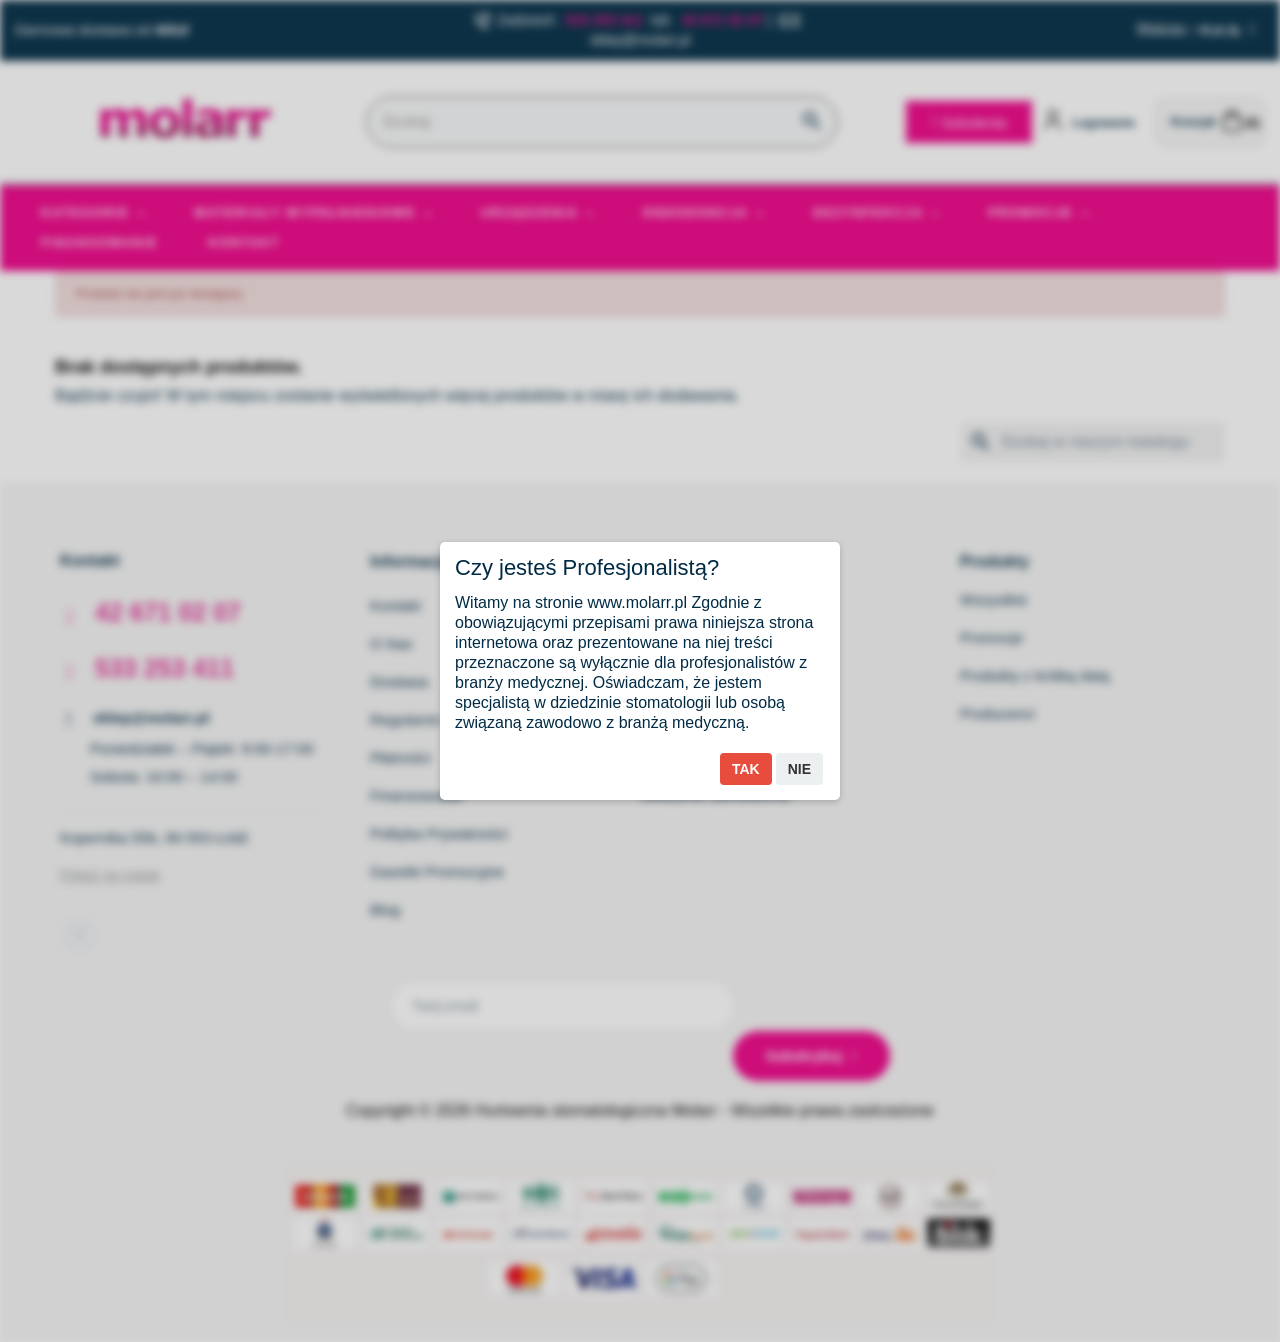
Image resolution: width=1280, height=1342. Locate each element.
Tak (746, 769)
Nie (799, 769)
